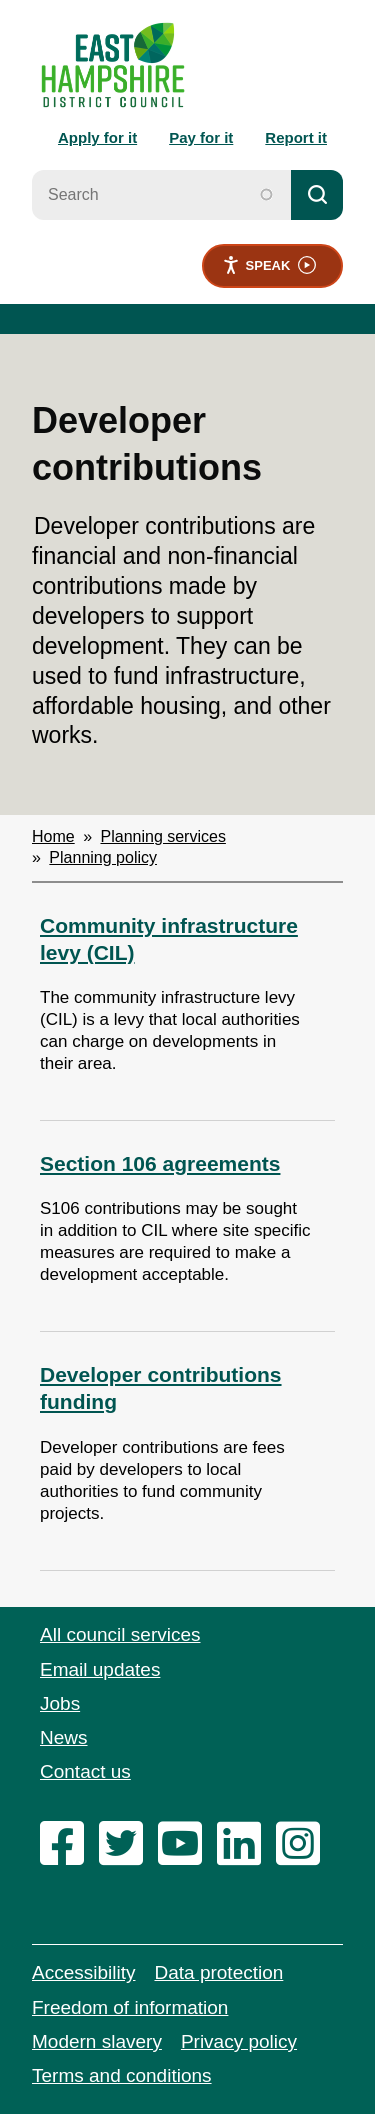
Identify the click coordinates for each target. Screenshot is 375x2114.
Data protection (218, 1972)
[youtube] (185, 1895)
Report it (296, 137)
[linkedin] (244, 1895)
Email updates (100, 1669)
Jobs (60, 1703)
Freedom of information (130, 2007)
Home (53, 836)
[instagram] (303, 1895)
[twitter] (126, 1895)
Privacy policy (239, 2041)
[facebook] (67, 1895)
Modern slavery (97, 2041)
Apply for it (97, 137)
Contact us (85, 1771)
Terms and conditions (122, 2075)
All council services (120, 1634)
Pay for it (201, 137)
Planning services (163, 836)
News (64, 1737)
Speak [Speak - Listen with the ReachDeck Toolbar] (269, 265)
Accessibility (83, 1972)
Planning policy (103, 857)
